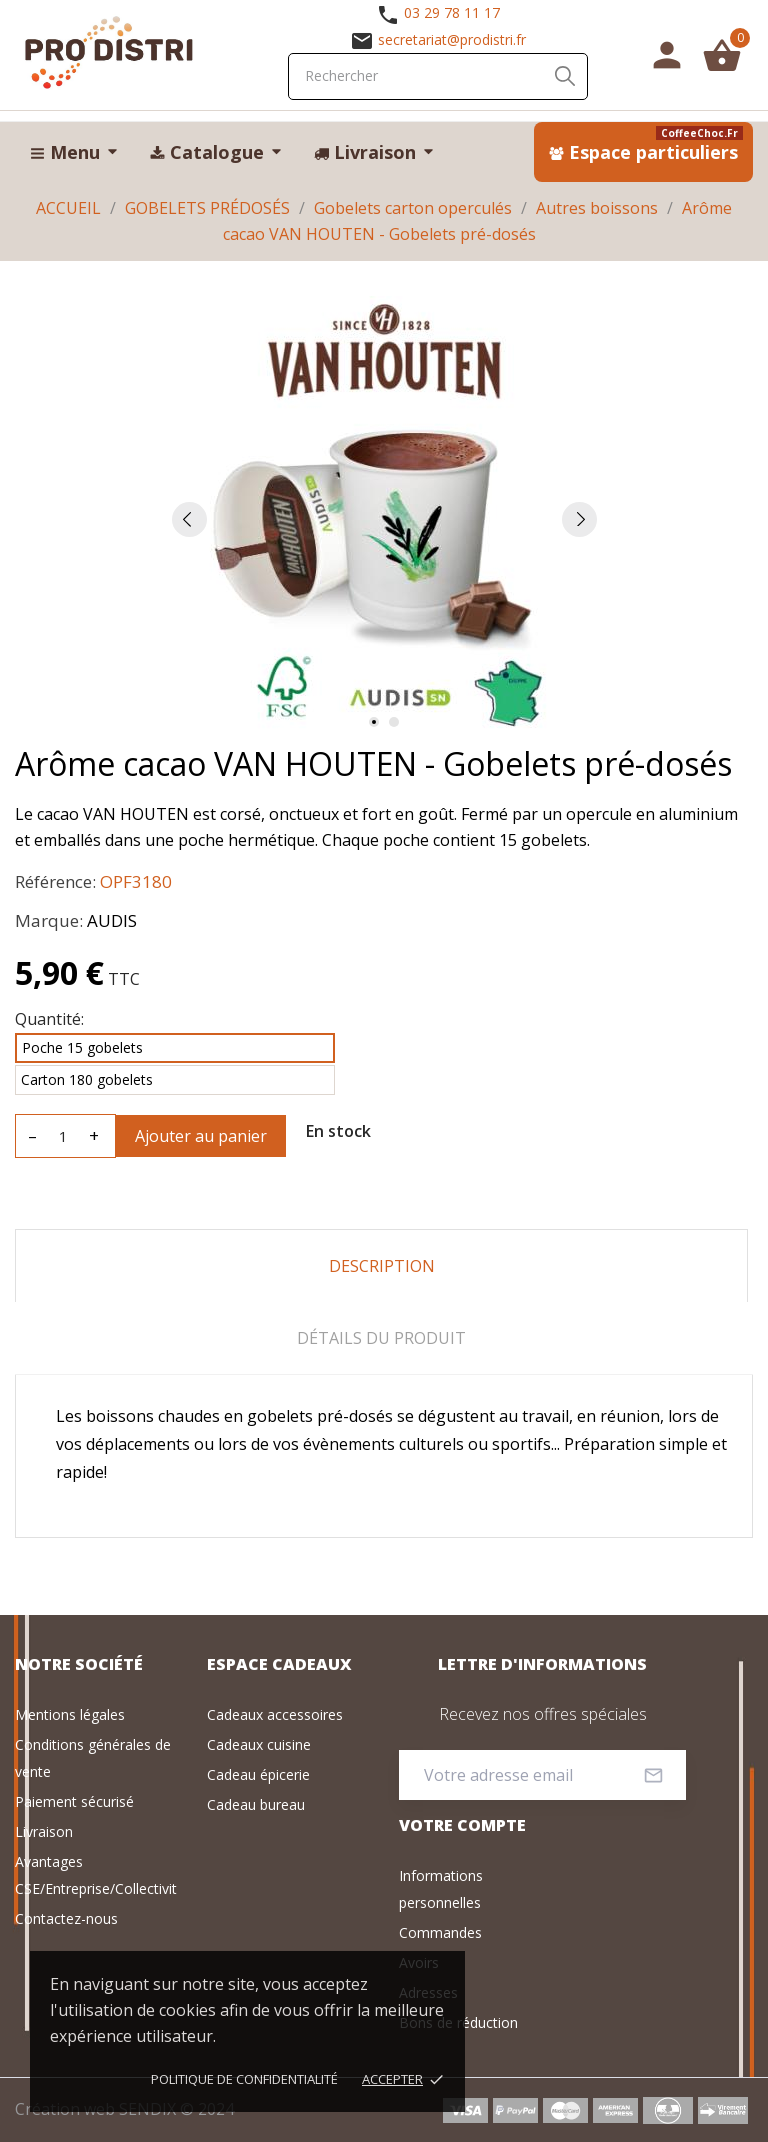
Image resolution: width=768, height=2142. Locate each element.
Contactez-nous (66, 1918)
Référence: (55, 881)
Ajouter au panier (201, 1136)
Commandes (440, 1932)
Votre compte (462, 1825)
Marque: (49, 920)
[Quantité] (63, 1136)
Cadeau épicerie (258, 1774)
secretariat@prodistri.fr (452, 39)
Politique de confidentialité (244, 2079)
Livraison (44, 1831)
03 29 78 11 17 (452, 12)
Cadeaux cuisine (259, 1744)
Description (382, 1266)
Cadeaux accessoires (275, 1714)
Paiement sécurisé (74, 1801)
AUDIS (112, 920)
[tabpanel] (384, 518)
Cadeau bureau (256, 1804)
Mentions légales (70, 1714)
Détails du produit (381, 1338)
